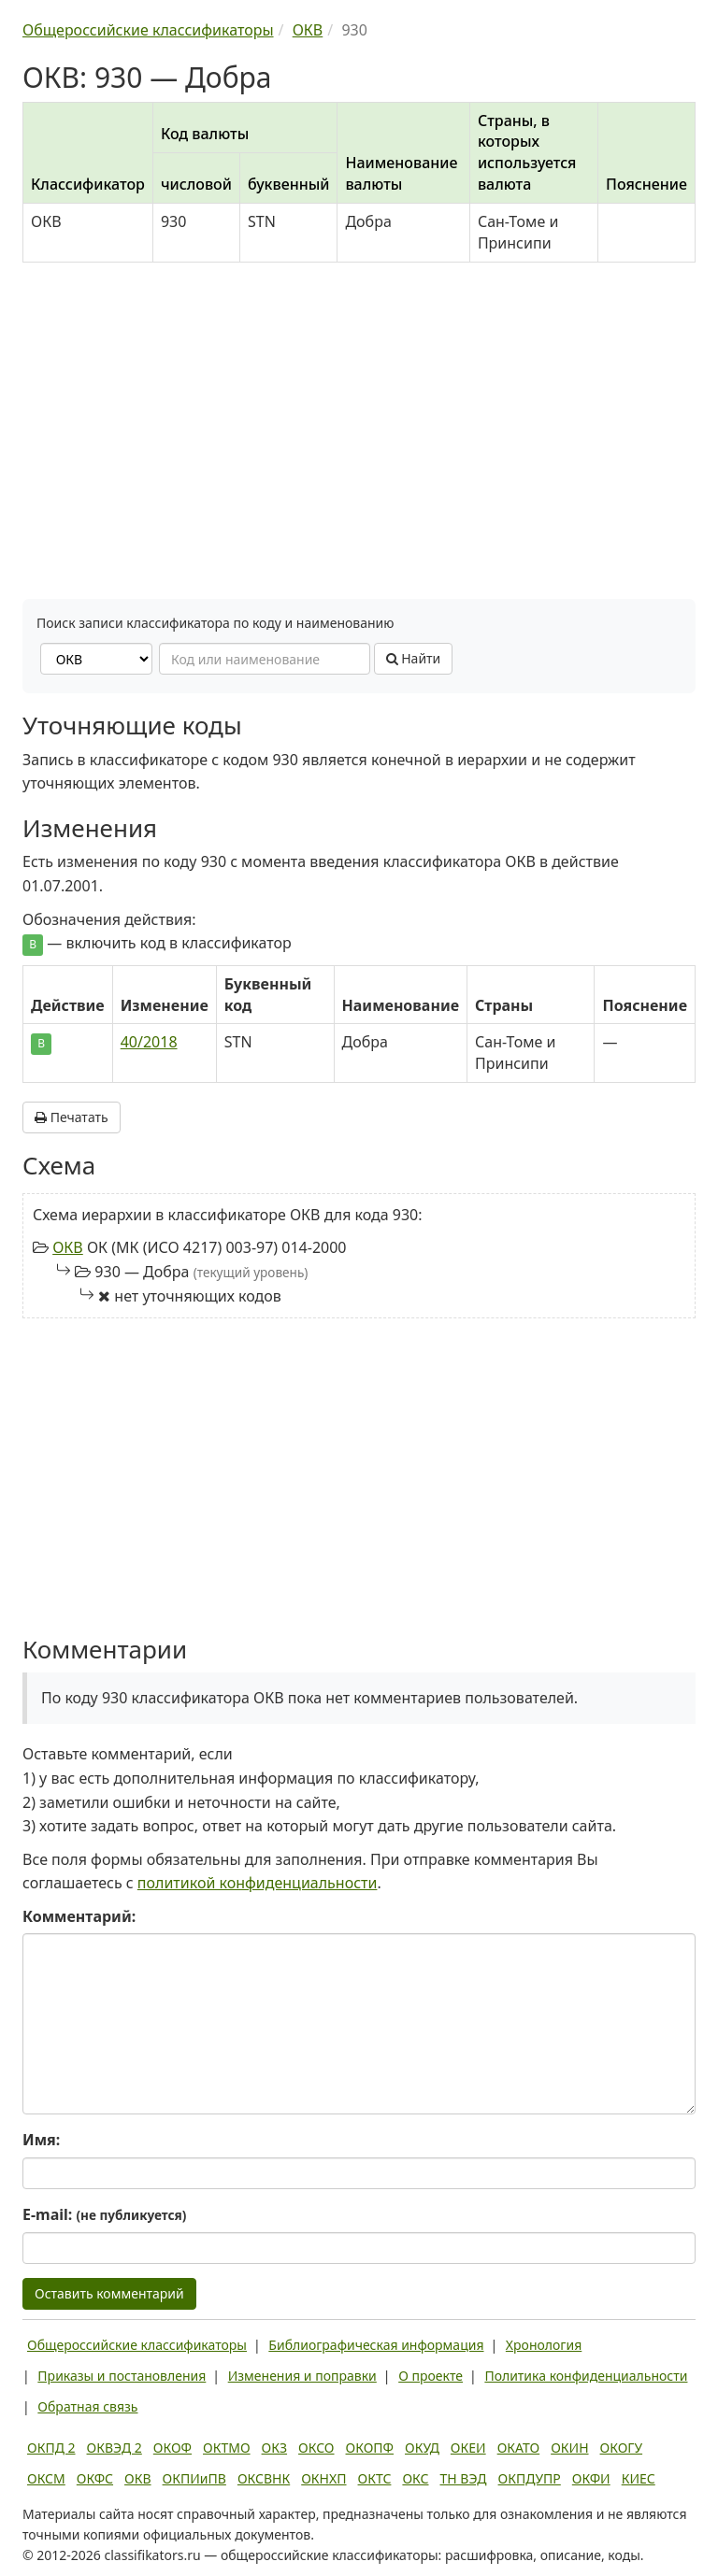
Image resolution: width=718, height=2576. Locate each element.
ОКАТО (518, 2447)
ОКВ (67, 1247)
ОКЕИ (468, 2447)
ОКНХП (323, 2478)
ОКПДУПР (529, 2478)
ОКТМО (227, 2447)
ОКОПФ (370, 2447)
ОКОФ (172, 2447)
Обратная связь (87, 2406)
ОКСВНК (263, 2478)
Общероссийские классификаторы (137, 2345)
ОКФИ (591, 2478)
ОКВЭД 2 (114, 2447)
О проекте (430, 2375)
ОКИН (569, 2447)
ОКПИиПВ (194, 2478)
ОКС (415, 2478)
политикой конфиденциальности (257, 1882)
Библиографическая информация (375, 2345)
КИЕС (638, 2478)
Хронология (544, 2345)
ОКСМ (46, 2478)
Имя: (41, 2139)
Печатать (71, 1117)
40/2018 (149, 1042)
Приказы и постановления (121, 2375)
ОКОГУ (621, 2447)
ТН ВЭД (463, 2478)
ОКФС (95, 2478)
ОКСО (316, 2447)
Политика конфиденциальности (585, 2375)
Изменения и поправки (302, 2375)
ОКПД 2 (51, 2447)
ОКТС (375, 2478)
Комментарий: (79, 1916)
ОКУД (422, 2447)
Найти (413, 658)
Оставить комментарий (109, 2293)
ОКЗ (274, 2447)
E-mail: (104, 2214)
